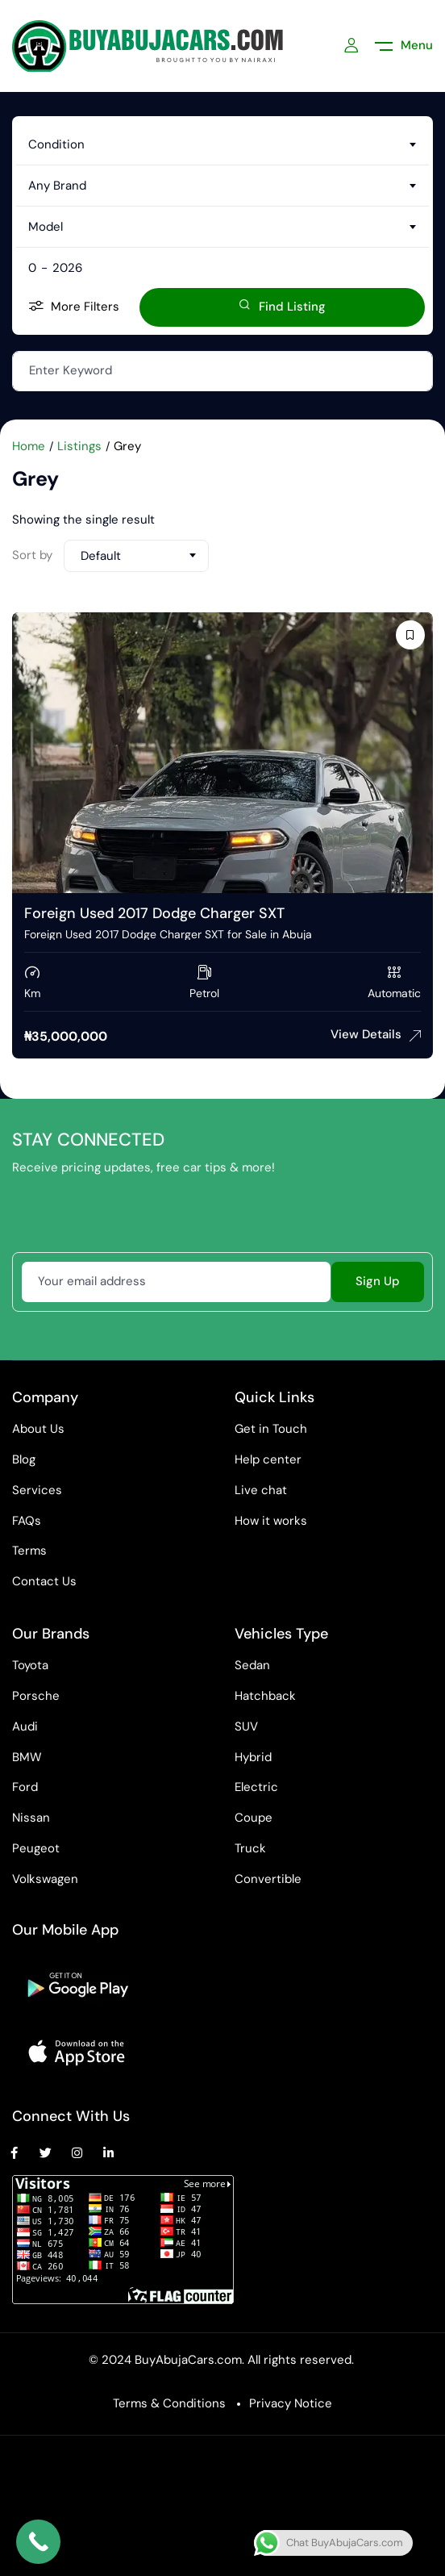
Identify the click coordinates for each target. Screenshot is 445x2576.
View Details (376, 1034)
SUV (246, 1726)
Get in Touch (271, 1429)
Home (28, 446)
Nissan (31, 1818)
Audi (25, 1726)
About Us (38, 1429)
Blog (23, 1459)
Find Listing (282, 307)
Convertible (268, 1879)
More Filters (73, 307)
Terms (29, 1551)
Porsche (36, 1696)
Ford (25, 1787)
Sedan (252, 1665)
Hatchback (265, 1696)
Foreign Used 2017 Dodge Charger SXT (154, 913)
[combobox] (222, 144)
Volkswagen (45, 1879)
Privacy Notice (290, 2403)
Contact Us (44, 1581)
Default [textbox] (101, 556)
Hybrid (253, 1757)
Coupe (253, 1818)
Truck (250, 1848)
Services (37, 1490)
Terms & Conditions (169, 2403)
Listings (79, 446)
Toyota (30, 1665)
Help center (268, 1459)
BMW (27, 1757)
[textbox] (222, 144)
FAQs (26, 1521)
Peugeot (36, 1848)
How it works (271, 1521)
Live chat (261, 1490)
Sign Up (378, 1281)
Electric (256, 1787)
